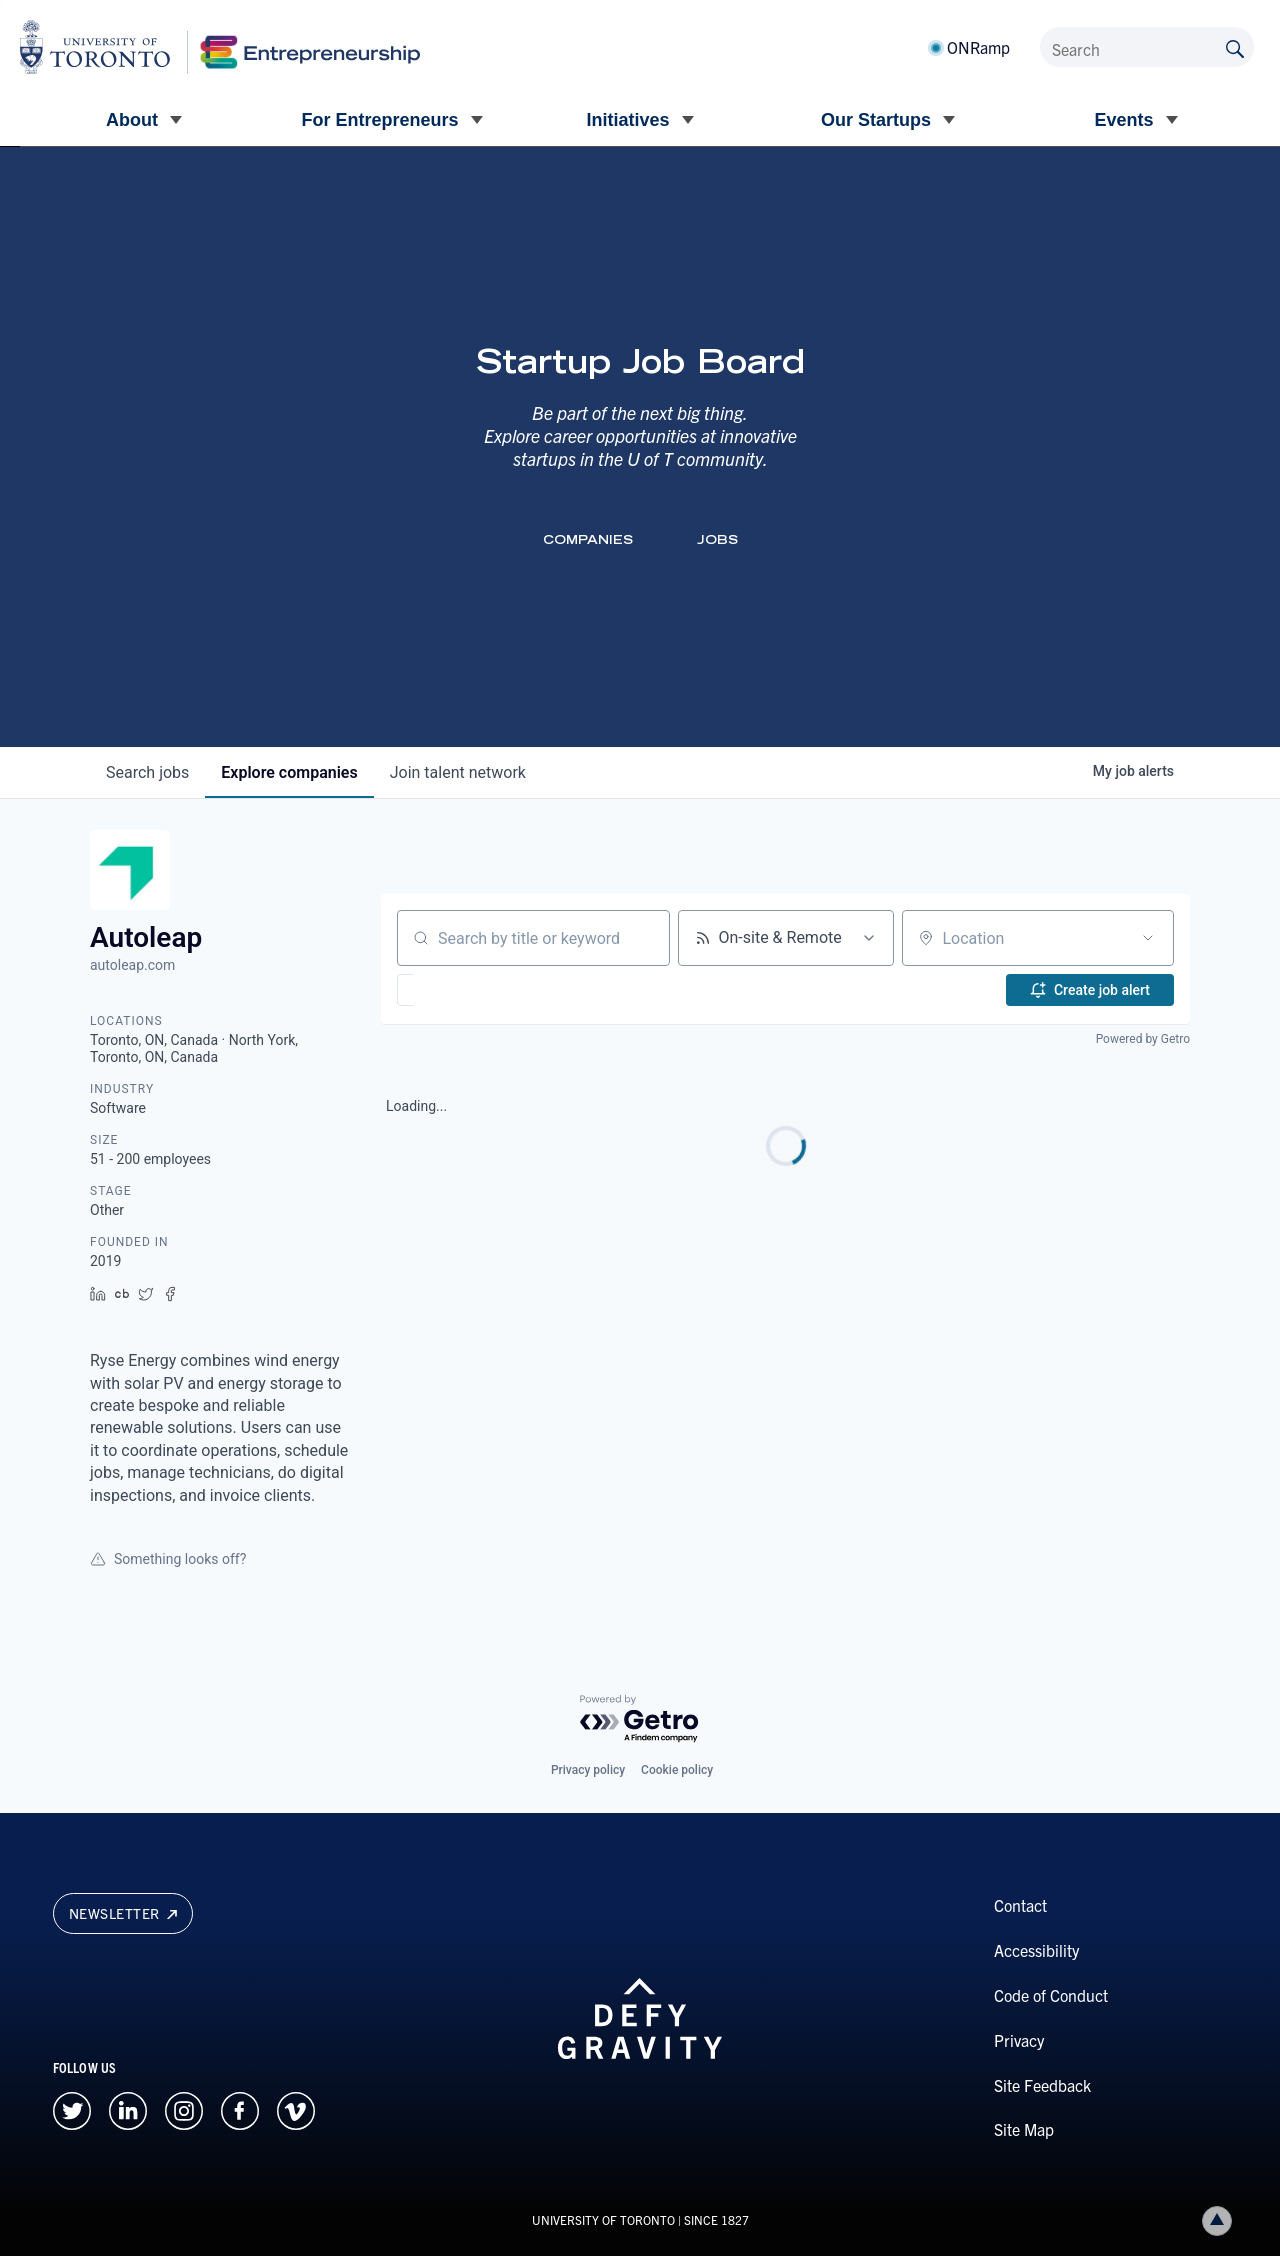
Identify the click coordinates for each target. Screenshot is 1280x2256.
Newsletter (123, 1913)
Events (1123, 120)
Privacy (1019, 2040)
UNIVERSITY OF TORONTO (603, 2219)
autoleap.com (132, 965)
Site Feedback (1042, 2085)
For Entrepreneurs (379, 120)
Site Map (1024, 2129)
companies (289, 772)
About (132, 120)
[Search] (1147, 47)
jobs (147, 772)
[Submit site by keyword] (1235, 47)
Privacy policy (588, 1770)
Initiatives (627, 120)
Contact (1020, 1905)
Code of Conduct (1051, 1995)
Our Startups (876, 120)
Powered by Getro (1143, 1039)
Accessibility (1036, 1950)
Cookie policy (677, 1770)
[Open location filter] (1148, 938)
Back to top (1221, 2220)
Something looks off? (168, 1559)
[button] (463, 990)
